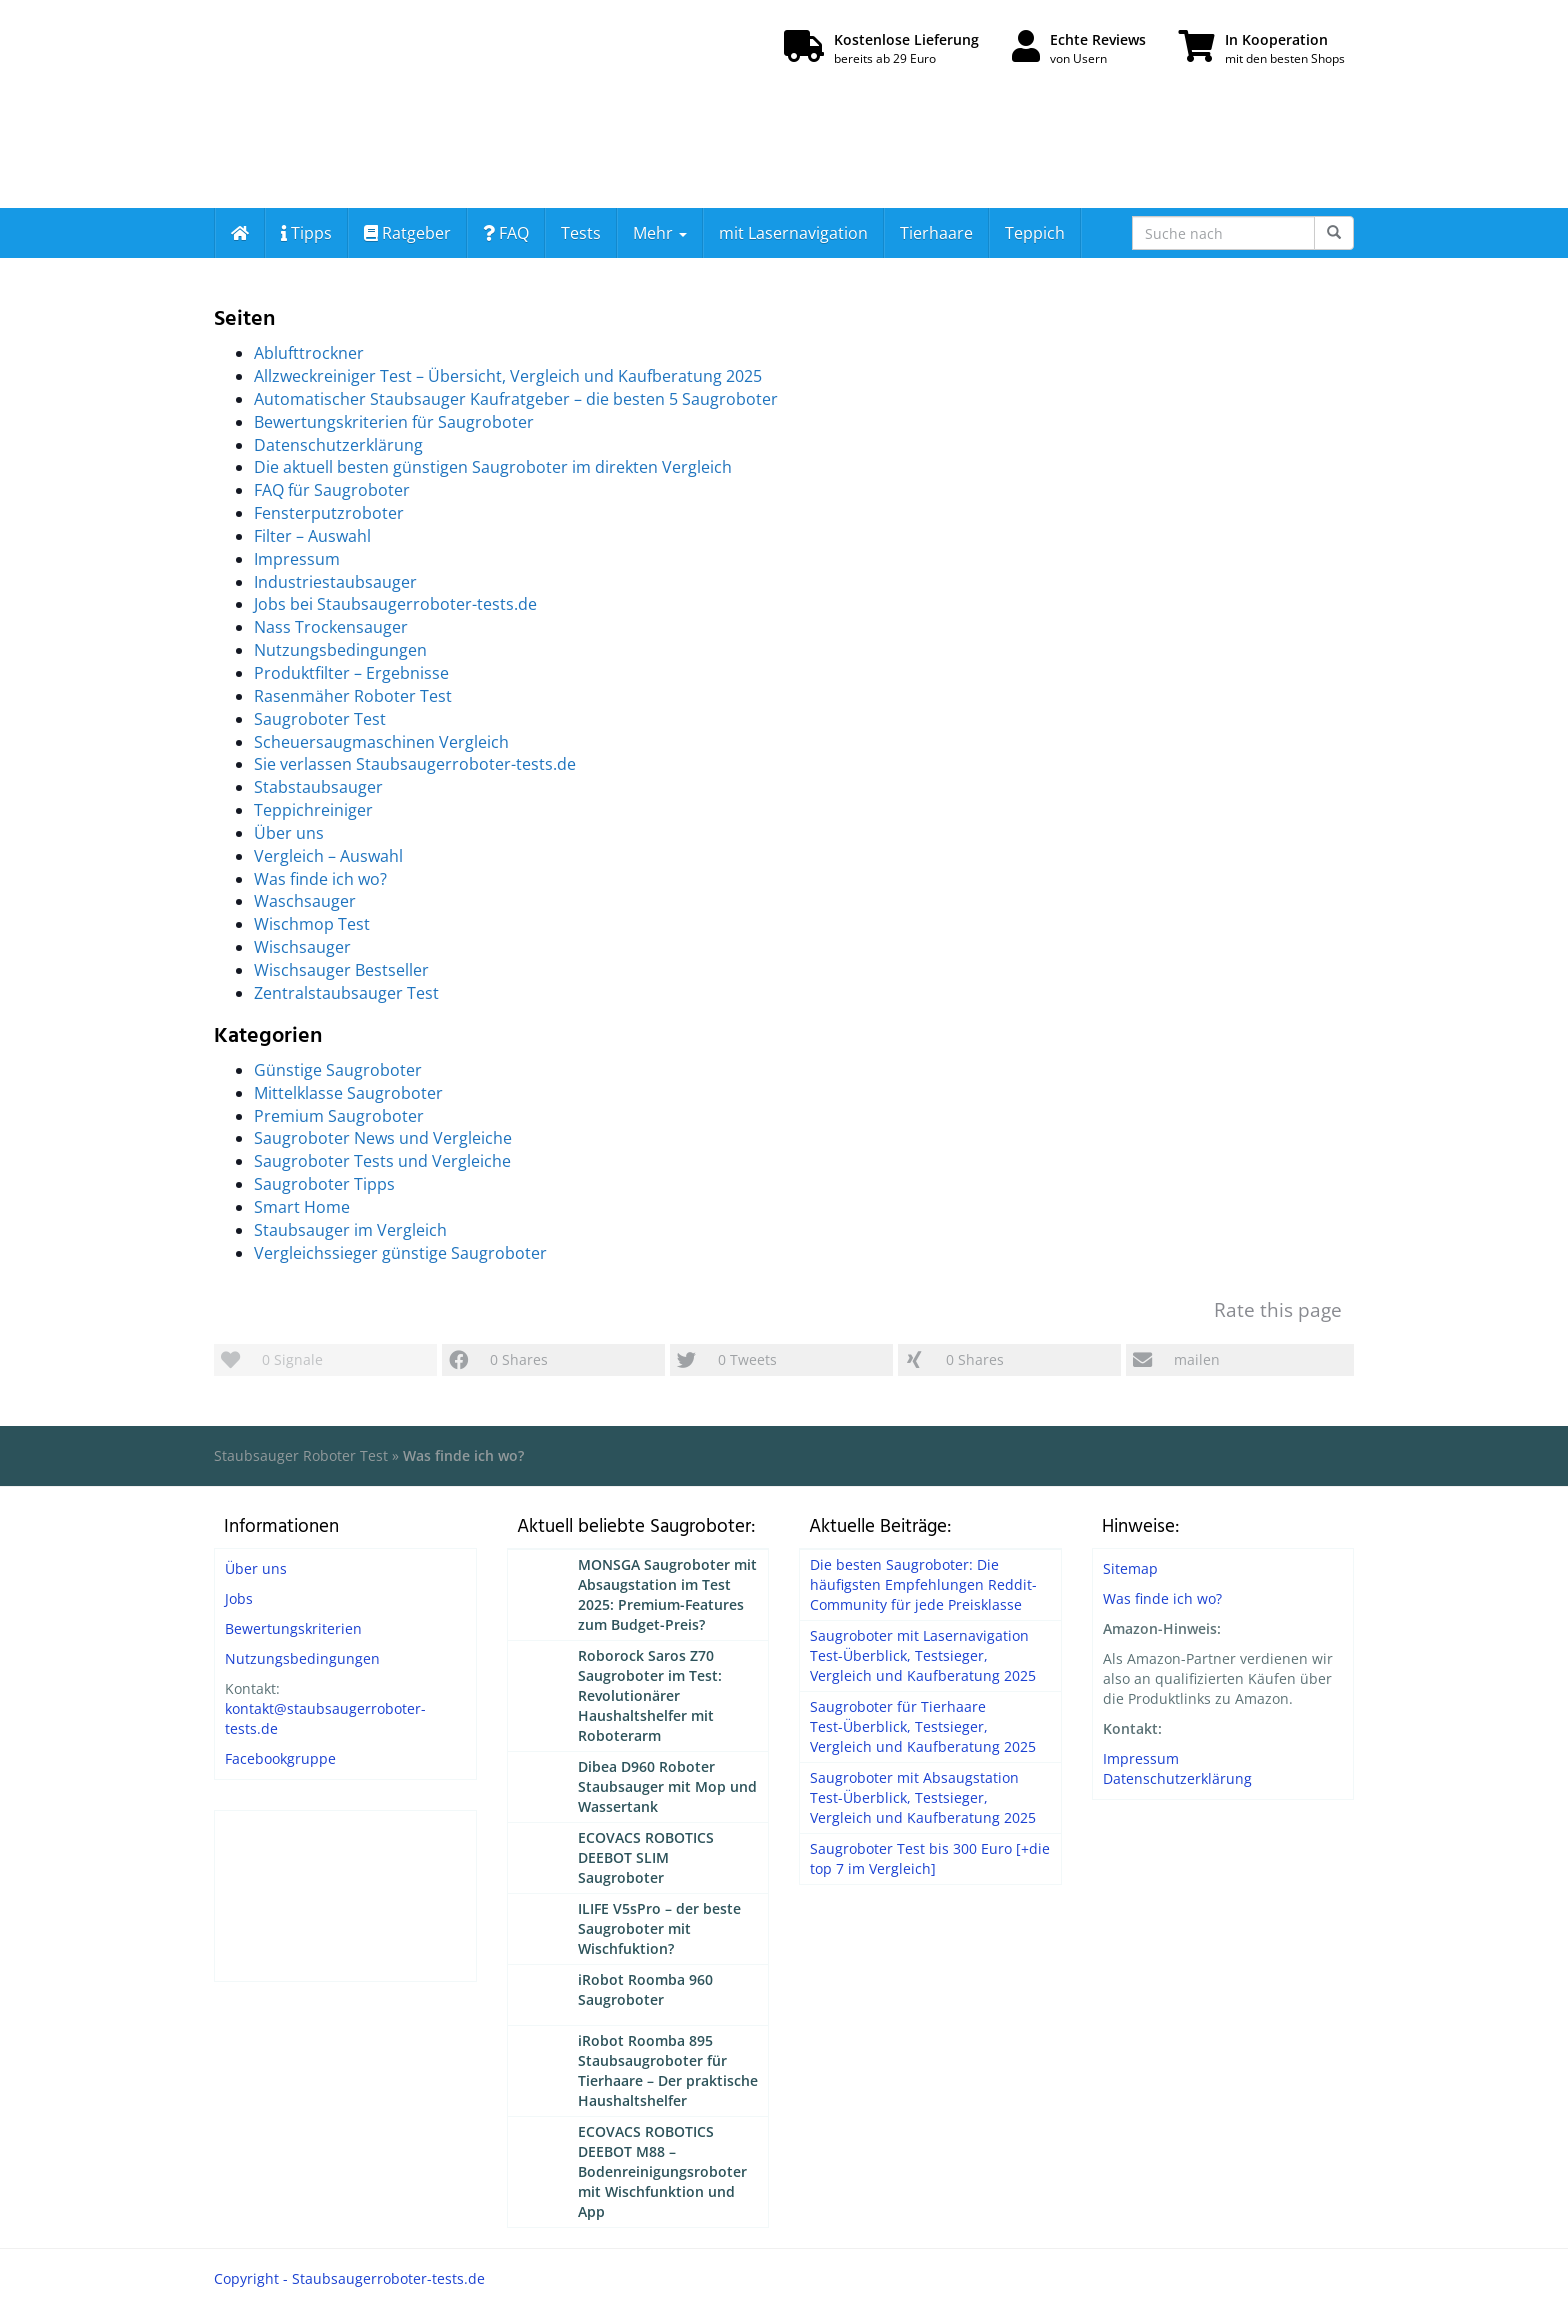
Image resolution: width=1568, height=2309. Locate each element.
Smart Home (302, 1207)
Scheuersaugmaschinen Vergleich (381, 742)
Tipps (306, 233)
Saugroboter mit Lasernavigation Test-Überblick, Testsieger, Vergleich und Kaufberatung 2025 (923, 1655)
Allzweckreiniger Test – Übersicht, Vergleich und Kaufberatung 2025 (508, 376)
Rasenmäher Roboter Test (353, 696)
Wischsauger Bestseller (341, 970)
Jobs (239, 1598)
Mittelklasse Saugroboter (348, 1093)
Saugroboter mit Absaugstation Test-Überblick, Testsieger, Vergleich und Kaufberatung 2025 (923, 1797)
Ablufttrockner (309, 353)
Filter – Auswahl (312, 536)
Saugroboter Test (320, 719)
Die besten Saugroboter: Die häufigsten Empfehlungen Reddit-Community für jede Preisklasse (923, 1584)
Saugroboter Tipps (324, 1184)
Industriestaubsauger (335, 582)
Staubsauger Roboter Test (301, 1455)
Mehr (660, 233)
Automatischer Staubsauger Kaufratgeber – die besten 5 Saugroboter (516, 399)
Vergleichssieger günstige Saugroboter (400, 1253)
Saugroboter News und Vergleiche (383, 1138)
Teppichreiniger (313, 810)
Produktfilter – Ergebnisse (351, 673)
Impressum (297, 559)
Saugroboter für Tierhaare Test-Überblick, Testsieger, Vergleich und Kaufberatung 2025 (923, 1726)
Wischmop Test (312, 924)
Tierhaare (936, 233)
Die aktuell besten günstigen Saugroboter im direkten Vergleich (493, 467)
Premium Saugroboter (339, 1116)
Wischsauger (302, 947)
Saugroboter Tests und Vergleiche (382, 1161)
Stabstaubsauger (318, 787)
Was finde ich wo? (320, 879)
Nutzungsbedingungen (340, 650)
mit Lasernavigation (793, 233)
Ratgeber (407, 233)
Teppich (1035, 233)
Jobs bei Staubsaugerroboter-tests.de (395, 604)
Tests (581, 233)
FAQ (506, 233)
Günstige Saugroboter (338, 1070)
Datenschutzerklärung (338, 445)
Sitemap (1130, 1568)
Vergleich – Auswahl (328, 856)
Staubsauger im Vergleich (350, 1230)
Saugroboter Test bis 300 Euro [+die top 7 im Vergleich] (930, 1858)
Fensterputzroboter (329, 513)
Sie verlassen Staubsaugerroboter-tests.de (415, 764)
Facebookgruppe (280, 1758)
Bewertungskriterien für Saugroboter (394, 422)
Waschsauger (305, 901)
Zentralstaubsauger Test (346, 993)
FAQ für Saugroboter (332, 490)
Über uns (289, 833)
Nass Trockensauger (331, 627)
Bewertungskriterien (293, 1628)
